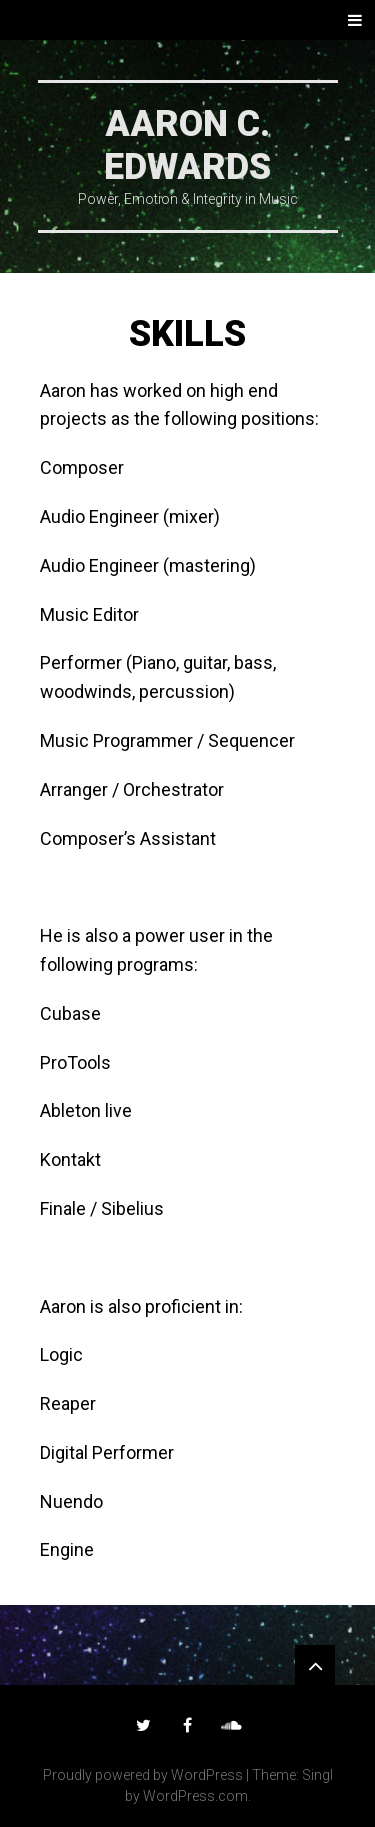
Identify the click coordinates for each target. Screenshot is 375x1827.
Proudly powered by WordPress (143, 1775)
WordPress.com (195, 1796)
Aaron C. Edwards (187, 145)
